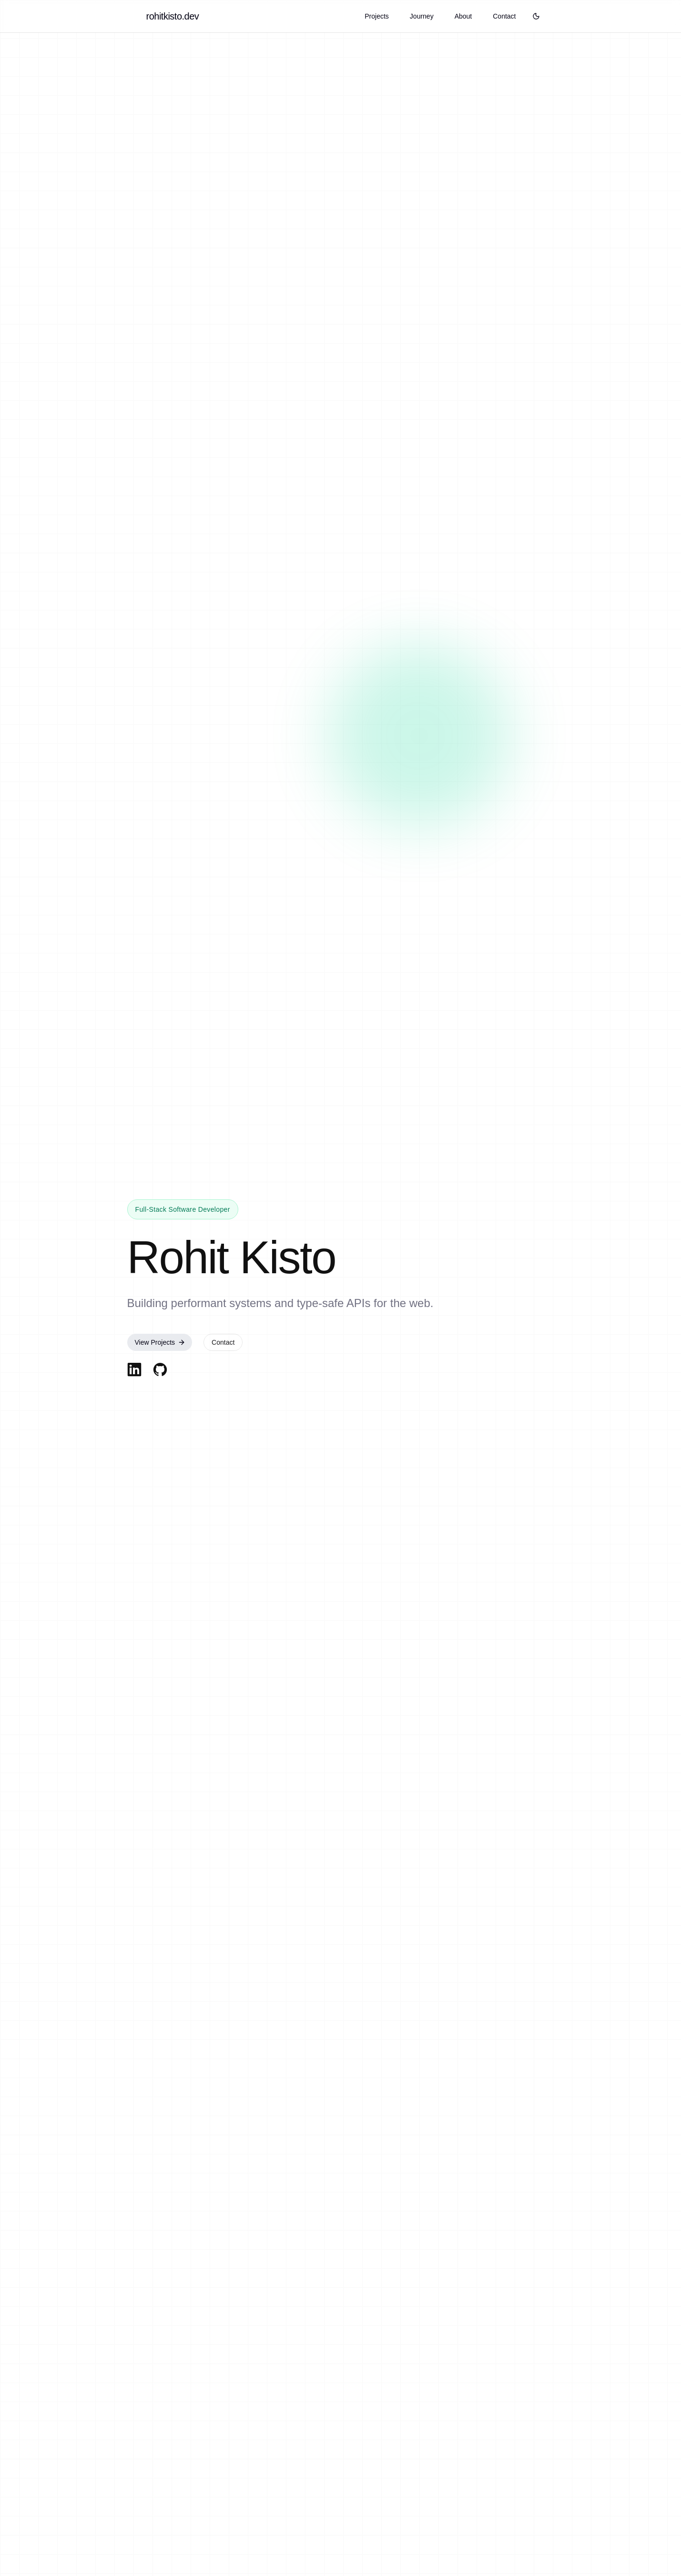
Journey (422, 16)
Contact (504, 16)
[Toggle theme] (536, 16)
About (463, 16)
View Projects (160, 1343)
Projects (377, 16)
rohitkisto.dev (172, 16)
